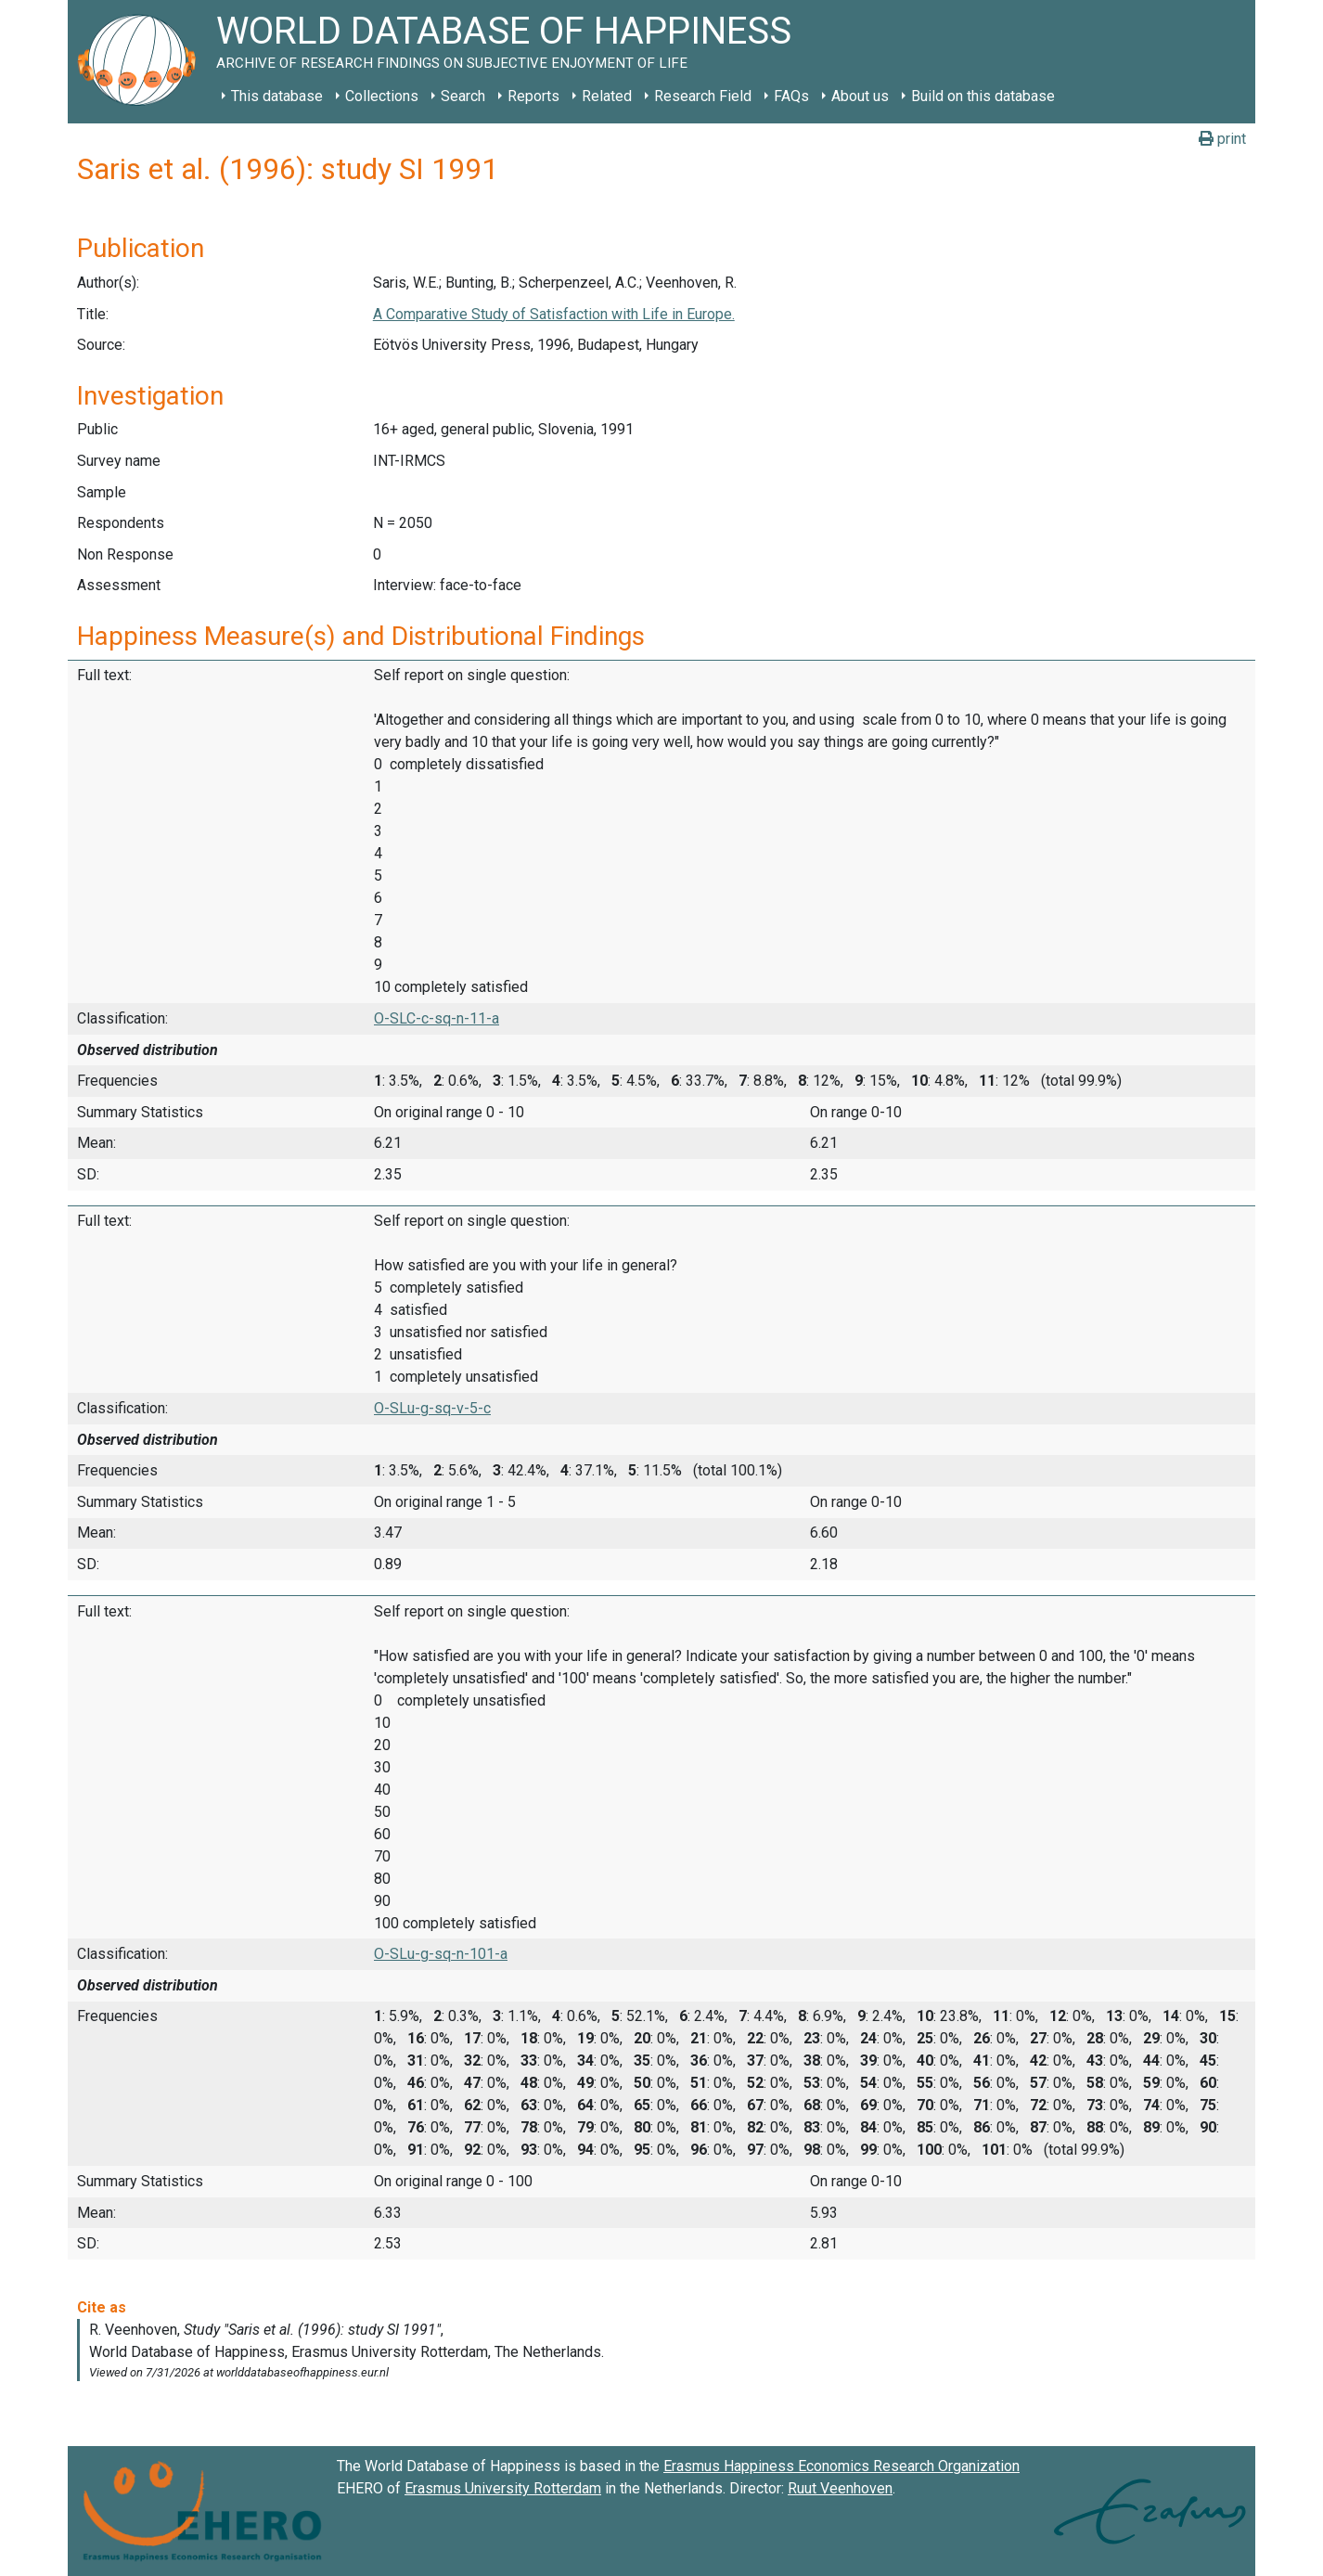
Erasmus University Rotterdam (503, 2488)
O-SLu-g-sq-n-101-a (440, 1954)
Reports (533, 96)
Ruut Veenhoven (840, 2488)
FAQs (791, 96)
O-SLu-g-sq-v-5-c (432, 1408)
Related (607, 96)
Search (463, 96)
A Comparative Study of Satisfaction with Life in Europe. (554, 314)
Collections (381, 96)
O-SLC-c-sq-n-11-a (436, 1018)
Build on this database (983, 96)
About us (860, 96)
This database (277, 96)
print (1222, 139)
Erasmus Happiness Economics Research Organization (841, 2466)
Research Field (702, 96)
